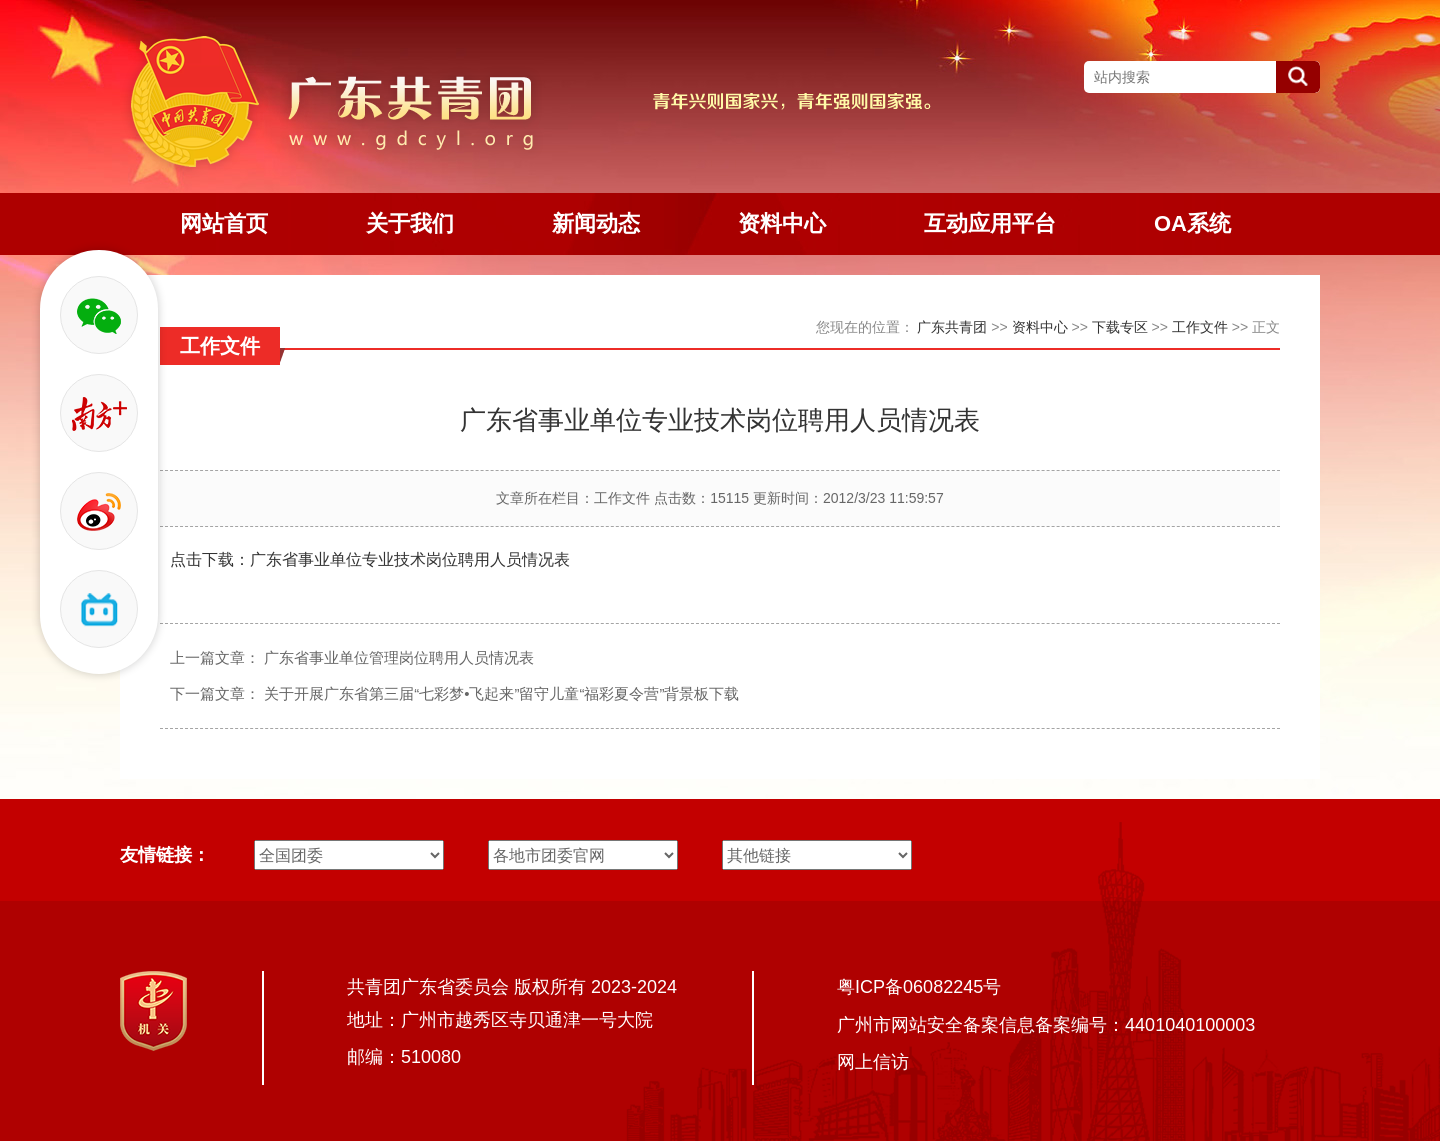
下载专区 (1120, 327)
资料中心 (1040, 327)
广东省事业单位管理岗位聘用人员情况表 (399, 657)
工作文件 (1200, 327)
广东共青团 (952, 327)
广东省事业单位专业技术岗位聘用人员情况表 (410, 559)
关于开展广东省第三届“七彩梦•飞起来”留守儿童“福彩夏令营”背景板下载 (501, 693)
